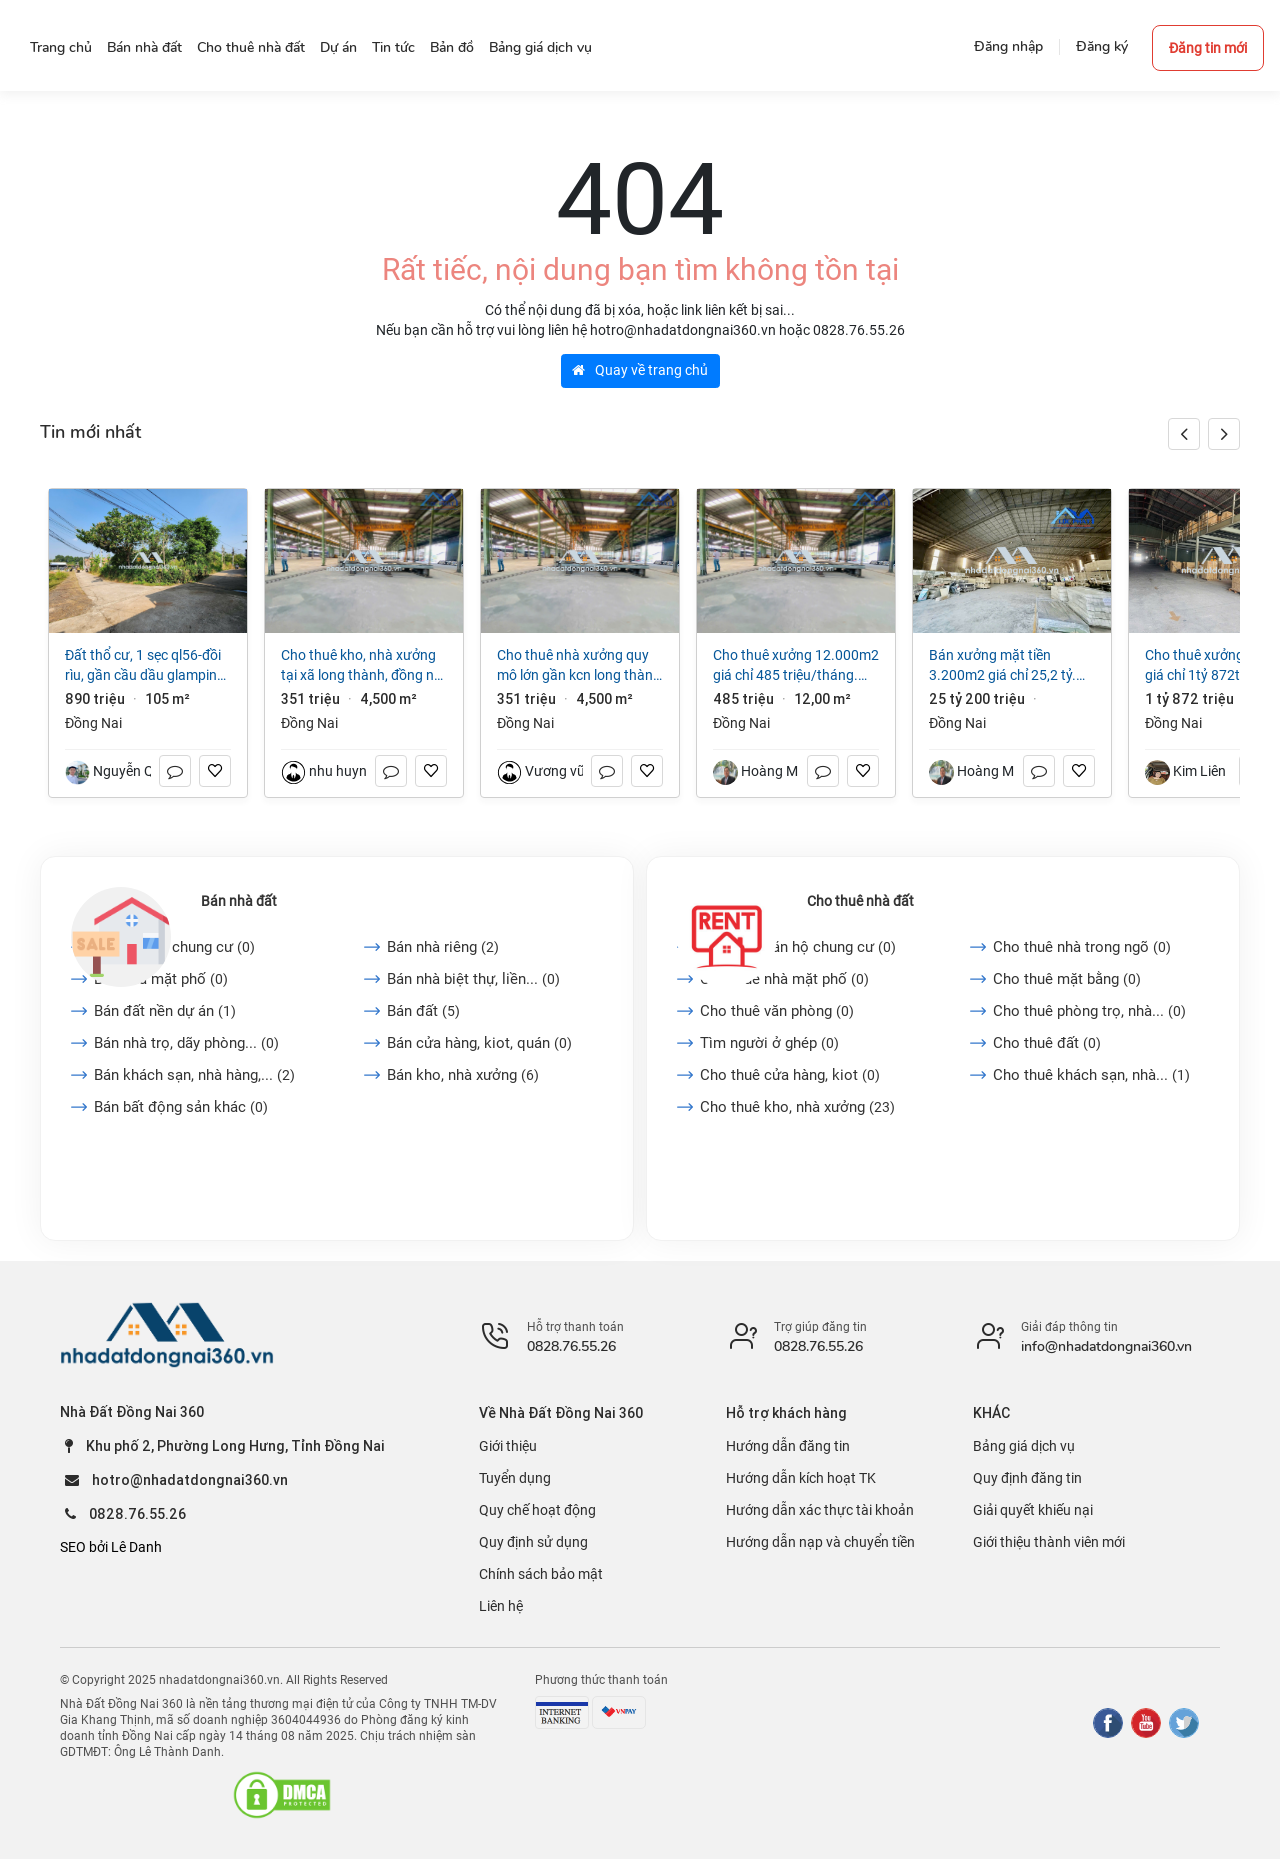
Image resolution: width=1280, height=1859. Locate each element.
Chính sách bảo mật (541, 1574)
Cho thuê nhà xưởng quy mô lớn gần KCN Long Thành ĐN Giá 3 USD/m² (579, 666)
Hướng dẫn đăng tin (788, 1446)
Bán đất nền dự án (165, 1011)
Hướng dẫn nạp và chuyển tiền (820, 1542)
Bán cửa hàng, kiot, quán (479, 1043)
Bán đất (423, 1011)
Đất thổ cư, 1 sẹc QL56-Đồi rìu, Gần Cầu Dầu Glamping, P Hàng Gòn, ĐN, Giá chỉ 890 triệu (147, 666)
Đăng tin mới (1208, 48)
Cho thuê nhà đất (860, 901)
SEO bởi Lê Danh (111, 1547)
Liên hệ (501, 1606)
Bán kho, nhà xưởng (463, 1075)
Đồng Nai (93, 723)
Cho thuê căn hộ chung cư (798, 947)
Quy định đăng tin (1027, 1478)
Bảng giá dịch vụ (1024, 1446)
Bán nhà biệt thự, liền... (473, 979)
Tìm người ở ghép (769, 1043)
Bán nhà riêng (443, 947)
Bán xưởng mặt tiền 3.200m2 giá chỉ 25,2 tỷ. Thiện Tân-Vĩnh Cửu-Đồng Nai (1003, 666)
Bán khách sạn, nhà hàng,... (194, 1075)
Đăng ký (1102, 46)
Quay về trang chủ (640, 370)
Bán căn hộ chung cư (174, 947)
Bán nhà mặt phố (161, 979)
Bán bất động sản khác (181, 1107)
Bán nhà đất (239, 901)
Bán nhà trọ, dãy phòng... (186, 1043)
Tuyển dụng (515, 1478)
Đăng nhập (1008, 46)
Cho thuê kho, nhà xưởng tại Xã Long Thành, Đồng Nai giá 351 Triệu (363, 666)
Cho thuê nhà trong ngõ (1082, 947)
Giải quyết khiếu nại (1033, 1510)
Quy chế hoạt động (537, 1510)
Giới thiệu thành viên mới (1049, 1542)
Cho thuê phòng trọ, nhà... (1089, 1011)
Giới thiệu (508, 1446)
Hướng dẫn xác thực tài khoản (820, 1510)
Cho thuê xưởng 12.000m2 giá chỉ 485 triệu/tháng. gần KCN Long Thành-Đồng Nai (796, 666)
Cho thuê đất (1047, 1043)
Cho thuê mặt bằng (1067, 979)
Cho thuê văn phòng (777, 1011)
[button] (1224, 434)
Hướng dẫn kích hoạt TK (801, 1478)
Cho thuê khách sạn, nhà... (1091, 1075)
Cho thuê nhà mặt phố (784, 979)
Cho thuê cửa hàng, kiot (790, 1075)
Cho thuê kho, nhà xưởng (797, 1107)
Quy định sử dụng (533, 1542)
